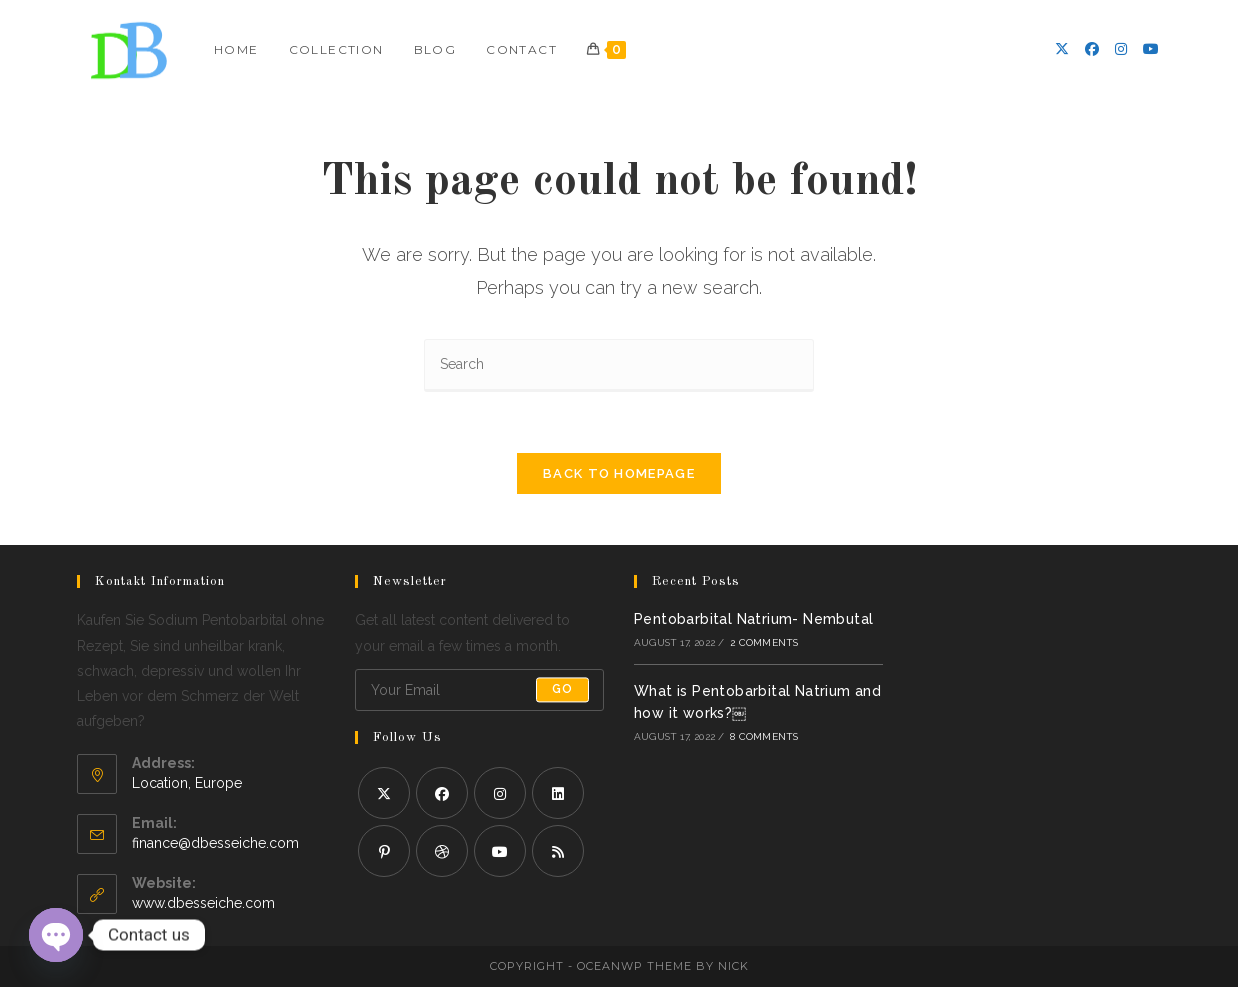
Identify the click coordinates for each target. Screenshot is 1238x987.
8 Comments (764, 736)
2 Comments (764, 642)
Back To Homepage (619, 473)
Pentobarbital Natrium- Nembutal (753, 619)
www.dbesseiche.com (203, 903)
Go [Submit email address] (562, 690)
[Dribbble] (442, 851)
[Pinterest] (384, 851)
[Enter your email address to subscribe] (479, 690)
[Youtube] (1151, 49)
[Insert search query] (619, 365)
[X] (1062, 49)
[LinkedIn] (558, 793)
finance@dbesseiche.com (215, 843)
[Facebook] (1092, 49)
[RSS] (558, 851)
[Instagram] (1121, 49)
